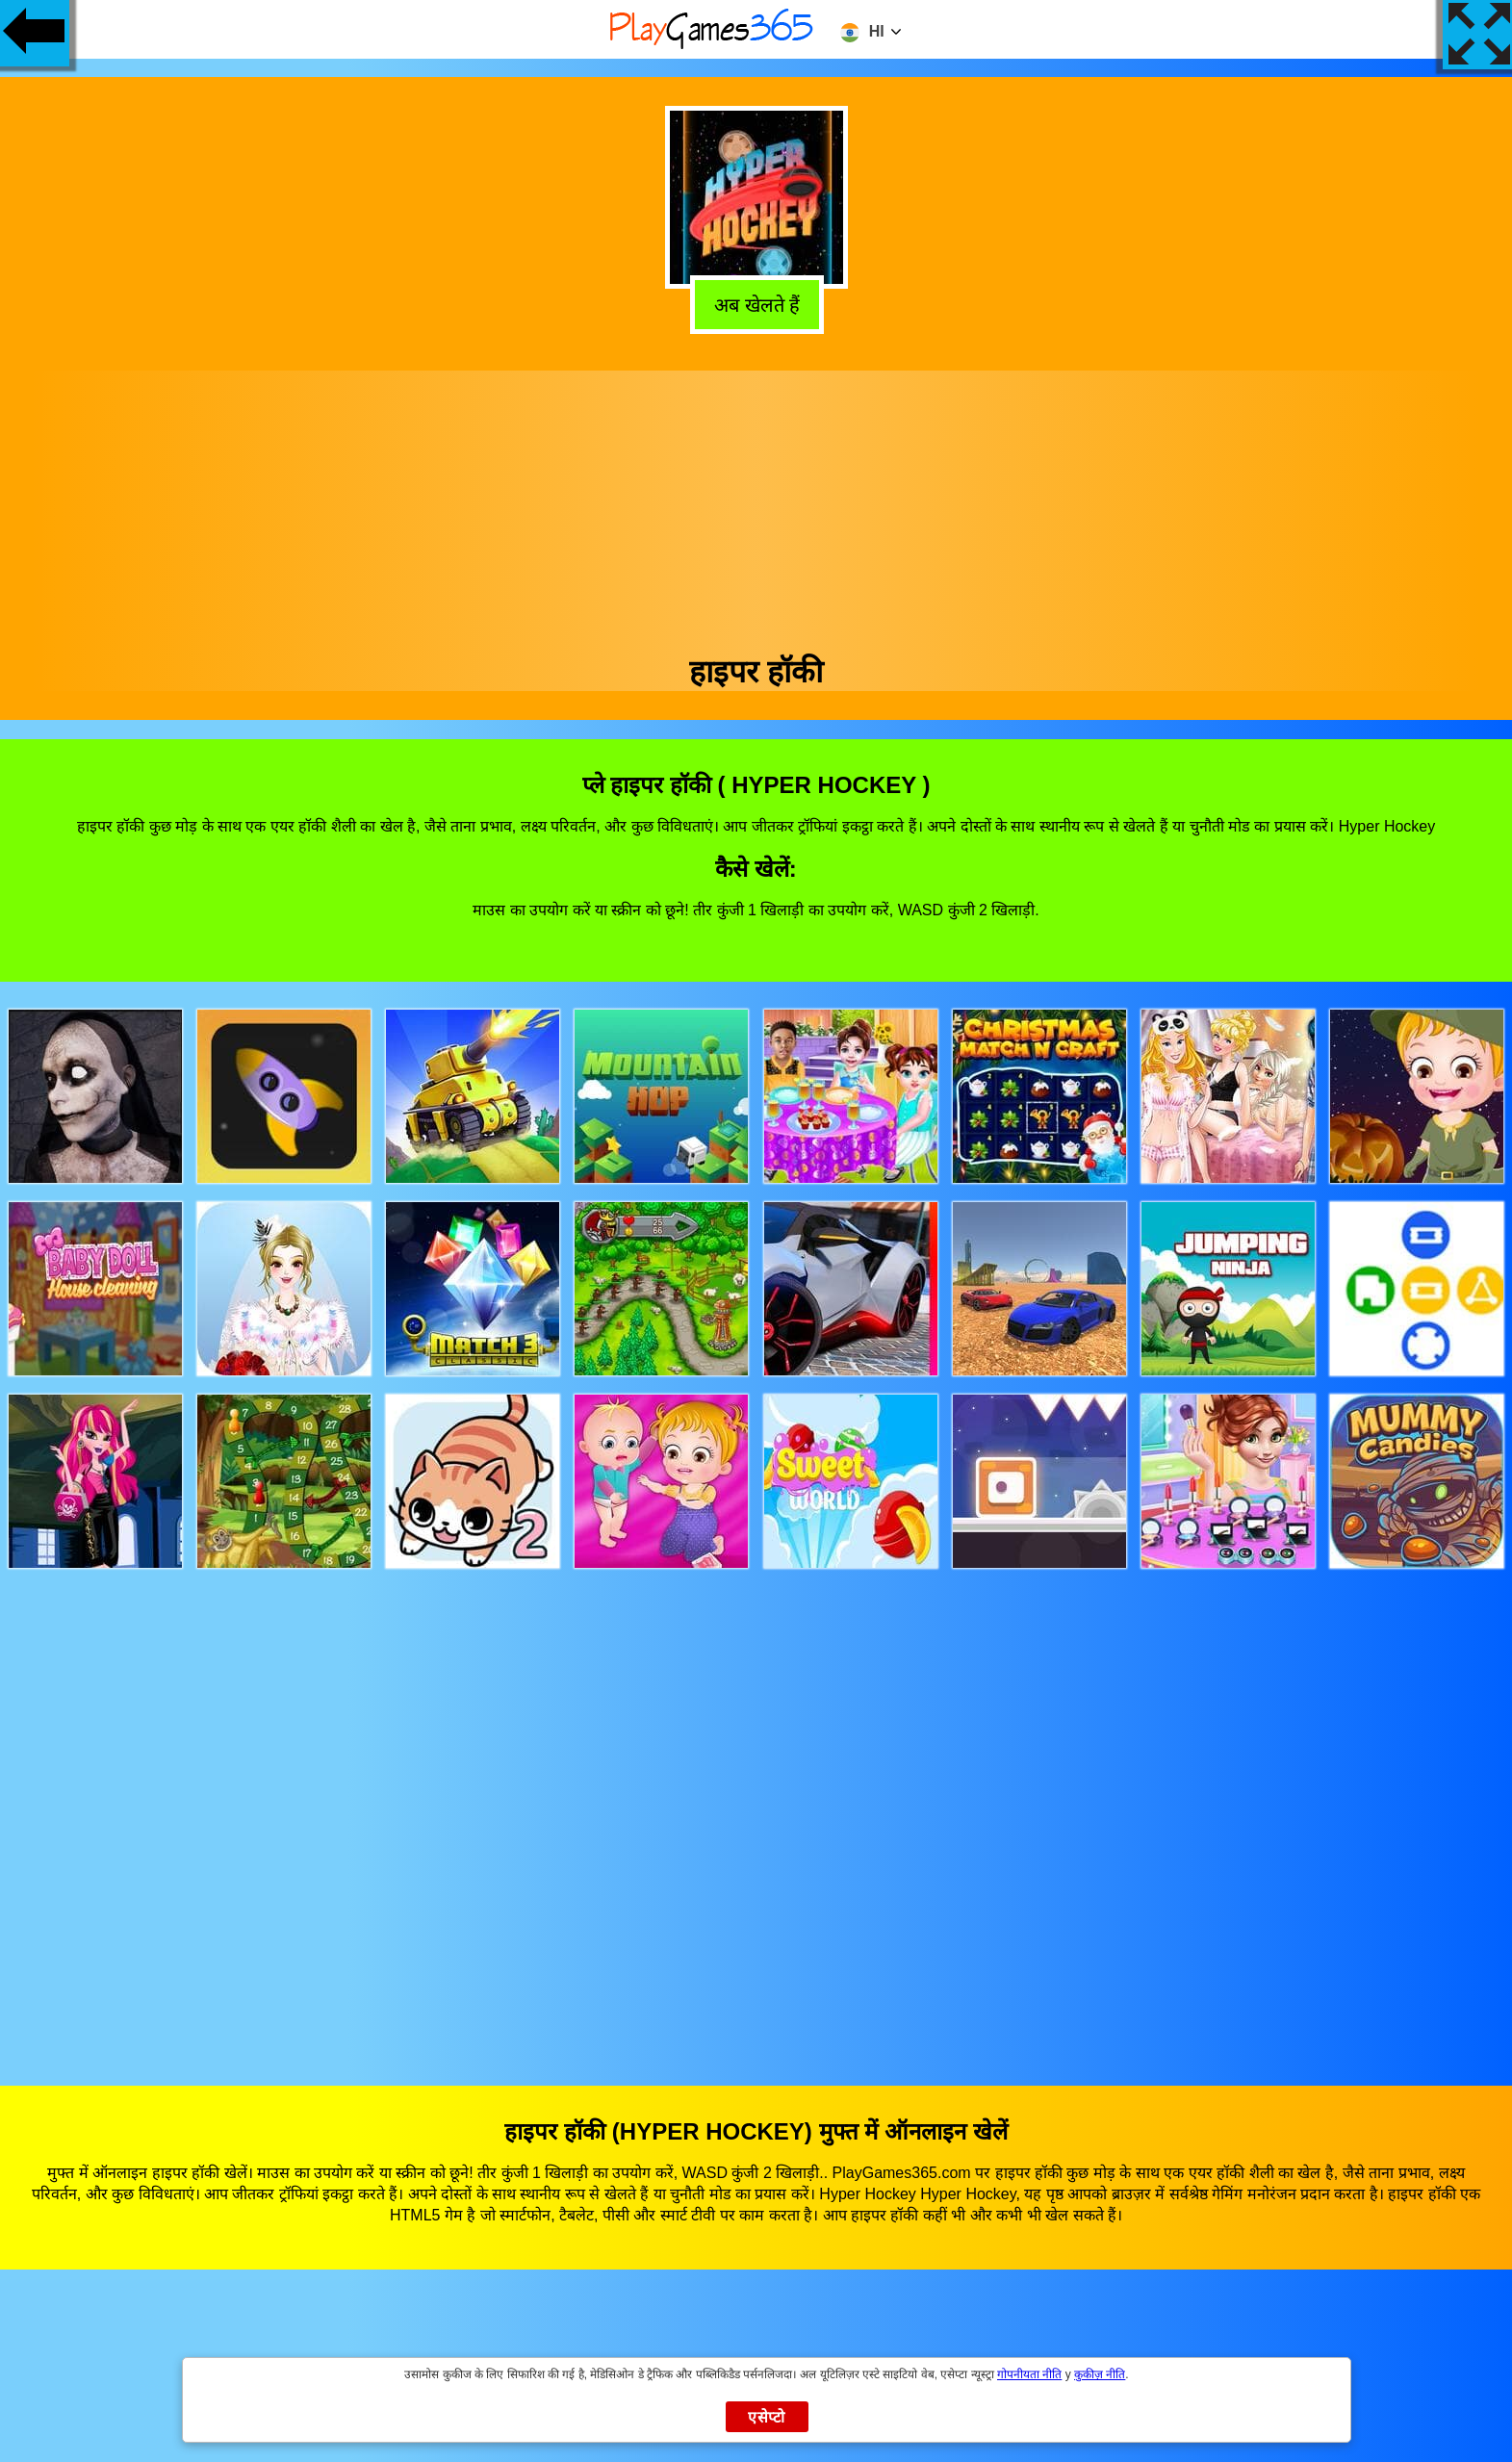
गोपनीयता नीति (1029, 2374)
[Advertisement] (756, 505)
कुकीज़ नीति (1099, 2374)
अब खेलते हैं (753, 304)
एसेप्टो (766, 2417)
